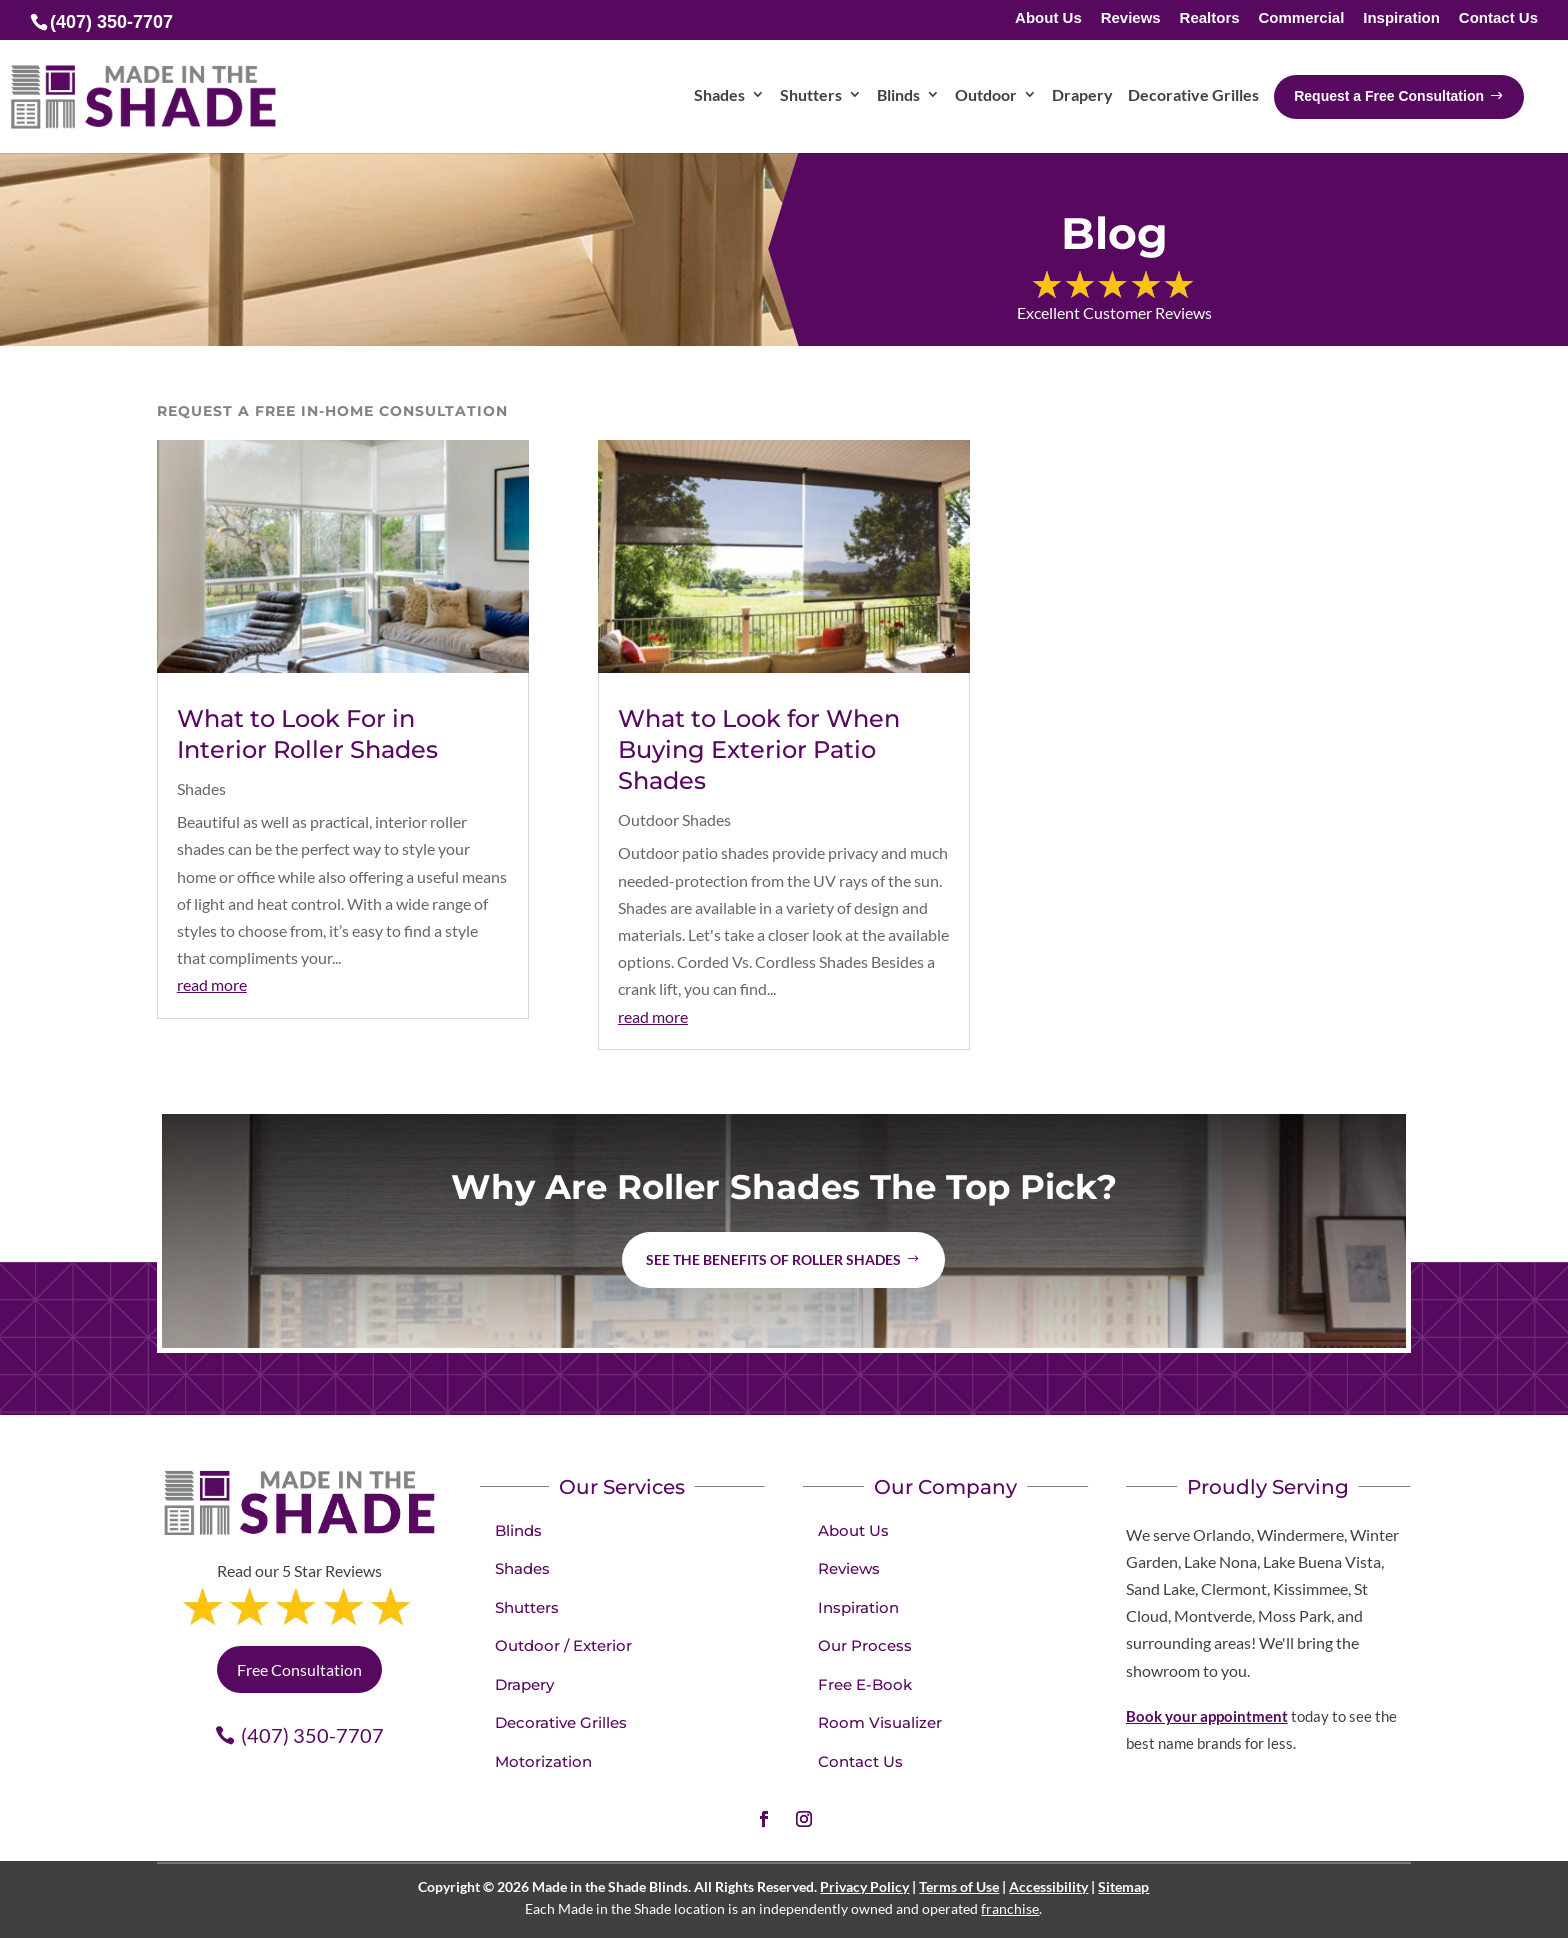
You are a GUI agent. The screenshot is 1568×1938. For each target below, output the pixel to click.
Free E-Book (865, 1684)
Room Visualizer (880, 1722)
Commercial (1301, 18)
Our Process (865, 1645)
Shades (201, 788)
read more (212, 984)
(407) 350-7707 (312, 1735)
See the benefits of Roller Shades (773, 1259)
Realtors (1210, 18)
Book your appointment (1207, 1716)
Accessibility (1048, 1886)
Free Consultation (299, 1669)
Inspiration (1401, 18)
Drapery (524, 1684)
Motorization (543, 1761)
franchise (1010, 1908)
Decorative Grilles (561, 1722)
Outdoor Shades (674, 819)
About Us (1048, 18)
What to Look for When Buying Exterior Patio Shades (759, 749)
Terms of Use (959, 1886)
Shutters (527, 1607)
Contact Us (1498, 18)
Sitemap (1123, 1886)
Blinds (518, 1530)
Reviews (1131, 18)
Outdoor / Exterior (563, 1645)
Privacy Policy (864, 1886)
